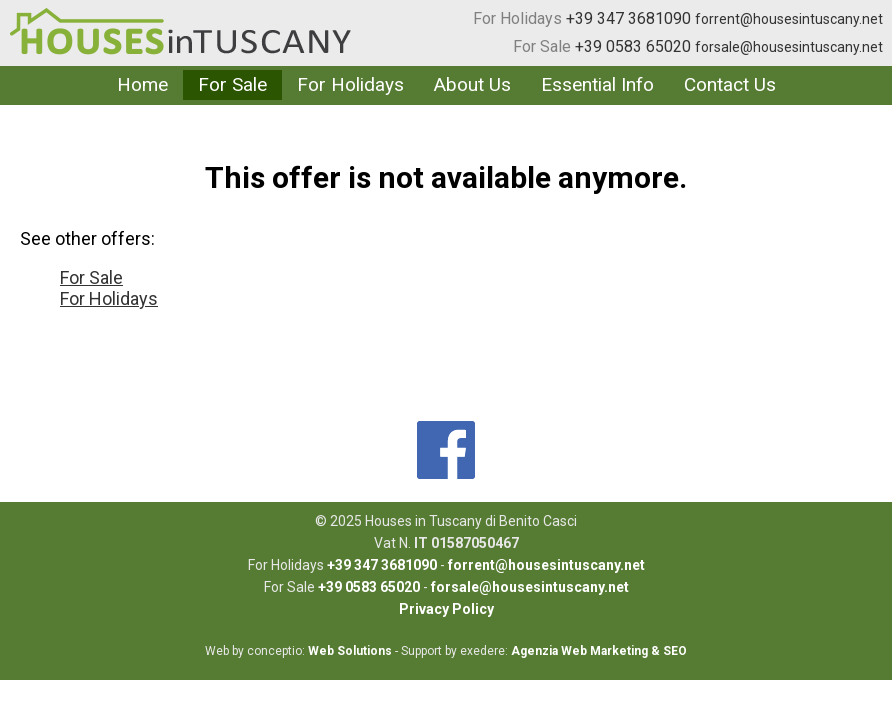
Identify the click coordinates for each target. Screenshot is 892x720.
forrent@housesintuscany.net (789, 19)
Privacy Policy (446, 609)
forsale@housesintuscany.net (789, 47)
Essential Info (597, 84)
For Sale (542, 46)
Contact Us (730, 84)
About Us (472, 84)
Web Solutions (350, 651)
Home (142, 84)
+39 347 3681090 (628, 18)
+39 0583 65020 (633, 46)
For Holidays (517, 18)
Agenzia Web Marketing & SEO (599, 651)
